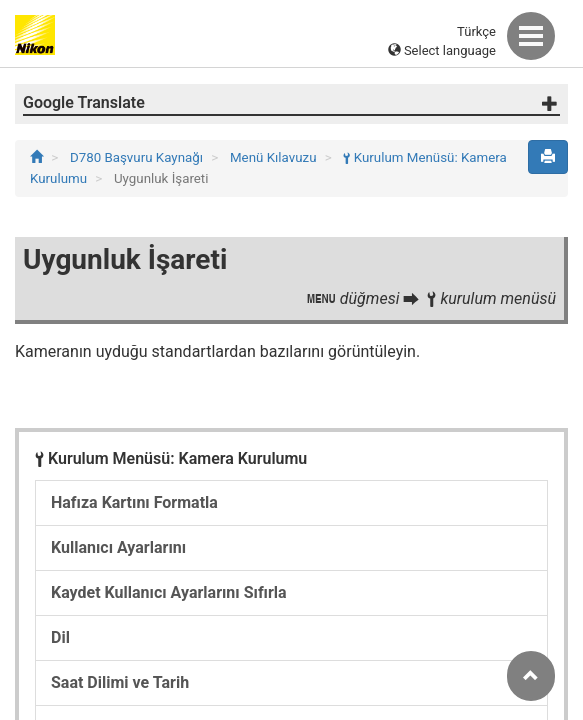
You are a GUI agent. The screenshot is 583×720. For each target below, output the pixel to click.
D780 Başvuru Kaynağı (138, 157)
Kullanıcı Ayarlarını (118, 547)
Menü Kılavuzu (275, 157)
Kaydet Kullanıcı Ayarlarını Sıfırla (169, 592)
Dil (60, 637)
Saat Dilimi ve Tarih (120, 682)
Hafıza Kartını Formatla (134, 502)
